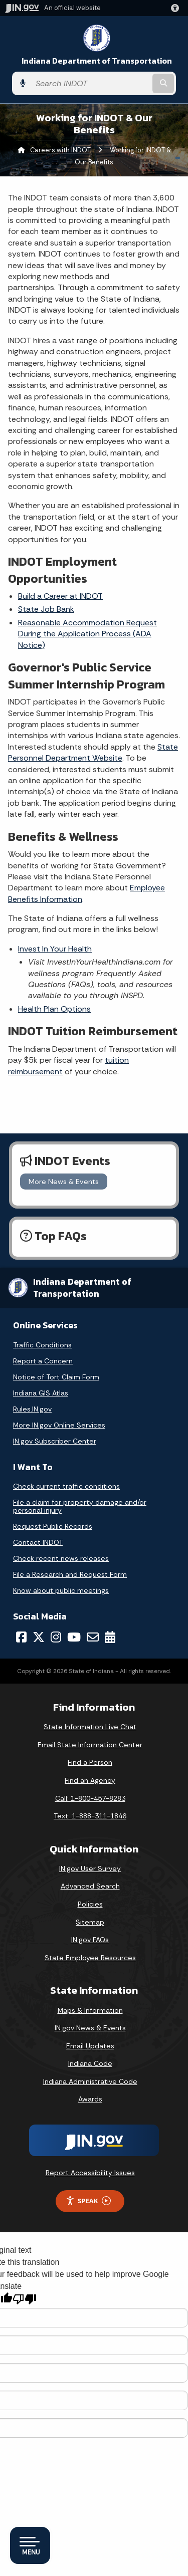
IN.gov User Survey (90, 1868)
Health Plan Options (54, 1009)
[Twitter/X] (39, 1637)
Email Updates (90, 2045)
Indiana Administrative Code (90, 2081)
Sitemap (90, 1922)
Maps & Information (90, 2010)
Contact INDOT (38, 1542)
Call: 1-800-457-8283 (90, 1798)
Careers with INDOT (60, 150)
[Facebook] (21, 1637)
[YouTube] (74, 1637)
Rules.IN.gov (32, 1409)
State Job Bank (46, 609)
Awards (90, 2098)
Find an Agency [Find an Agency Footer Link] (90, 1780)
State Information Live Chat (90, 1726)
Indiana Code (90, 2063)
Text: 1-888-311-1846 (90, 1815)
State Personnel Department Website (93, 752)
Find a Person (90, 1762)
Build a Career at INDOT (60, 596)
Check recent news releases (61, 1558)
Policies (90, 1904)
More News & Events (64, 1181)
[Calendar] (110, 1637)
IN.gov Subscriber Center (54, 1441)
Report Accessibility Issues (90, 2172)
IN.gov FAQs (90, 1939)
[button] (177, 8)
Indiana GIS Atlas (40, 1392)
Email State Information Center (90, 1744)
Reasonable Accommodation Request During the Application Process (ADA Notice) (87, 633)
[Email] (93, 1637)
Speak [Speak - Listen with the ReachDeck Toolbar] (88, 2201)
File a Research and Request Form (70, 1574)
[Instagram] (56, 1637)
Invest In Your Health (55, 949)
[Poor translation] (25, 2299)
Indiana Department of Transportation (97, 61)
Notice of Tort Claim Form (56, 1376)
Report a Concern (43, 1360)
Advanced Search (90, 1886)
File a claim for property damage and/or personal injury (79, 1506)
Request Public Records (52, 1526)
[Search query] (90, 83)
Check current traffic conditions (66, 1486)
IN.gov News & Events (90, 2027)
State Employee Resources (90, 1957)
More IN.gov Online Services (59, 1425)
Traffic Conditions (42, 1344)
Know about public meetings (61, 1590)
